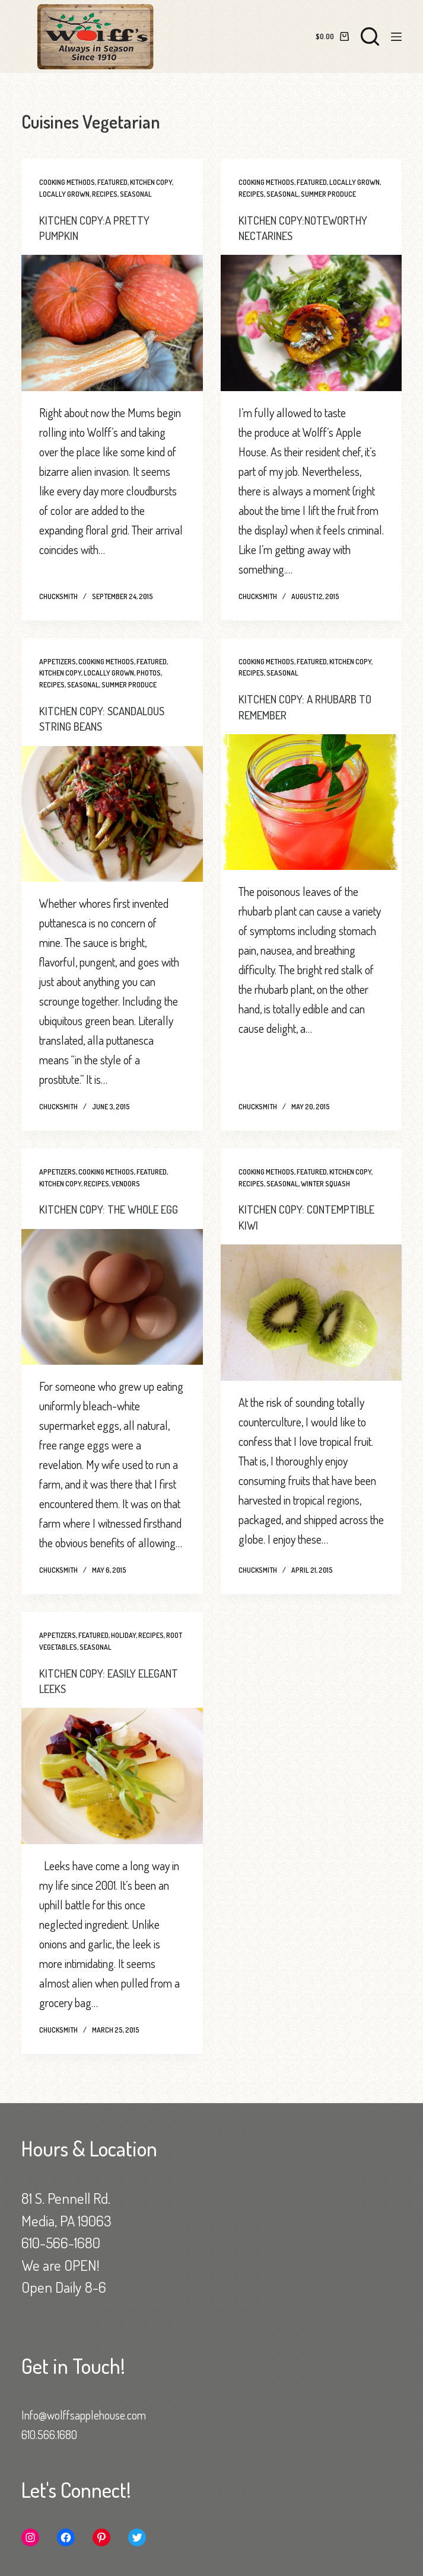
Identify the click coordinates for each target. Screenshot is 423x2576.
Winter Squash (325, 1182)
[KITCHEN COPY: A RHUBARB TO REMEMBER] (311, 801)
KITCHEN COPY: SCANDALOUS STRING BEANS (106, 717)
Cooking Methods (67, 182)
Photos (148, 672)
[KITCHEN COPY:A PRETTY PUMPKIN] (112, 323)
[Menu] (396, 36)
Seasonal (136, 194)
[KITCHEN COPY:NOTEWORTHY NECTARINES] (311, 323)
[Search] (370, 36)
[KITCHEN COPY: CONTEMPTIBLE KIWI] (311, 1311)
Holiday (123, 1649)
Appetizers (57, 661)
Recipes (104, 194)
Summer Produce (328, 194)
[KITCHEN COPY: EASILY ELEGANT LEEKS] (112, 1790)
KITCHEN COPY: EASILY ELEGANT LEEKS (90, 1694)
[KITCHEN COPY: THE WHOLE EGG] (112, 1311)
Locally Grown (64, 194)
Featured (112, 182)
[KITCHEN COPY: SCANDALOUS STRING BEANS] (112, 813)
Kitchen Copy (151, 182)
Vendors (126, 1182)
